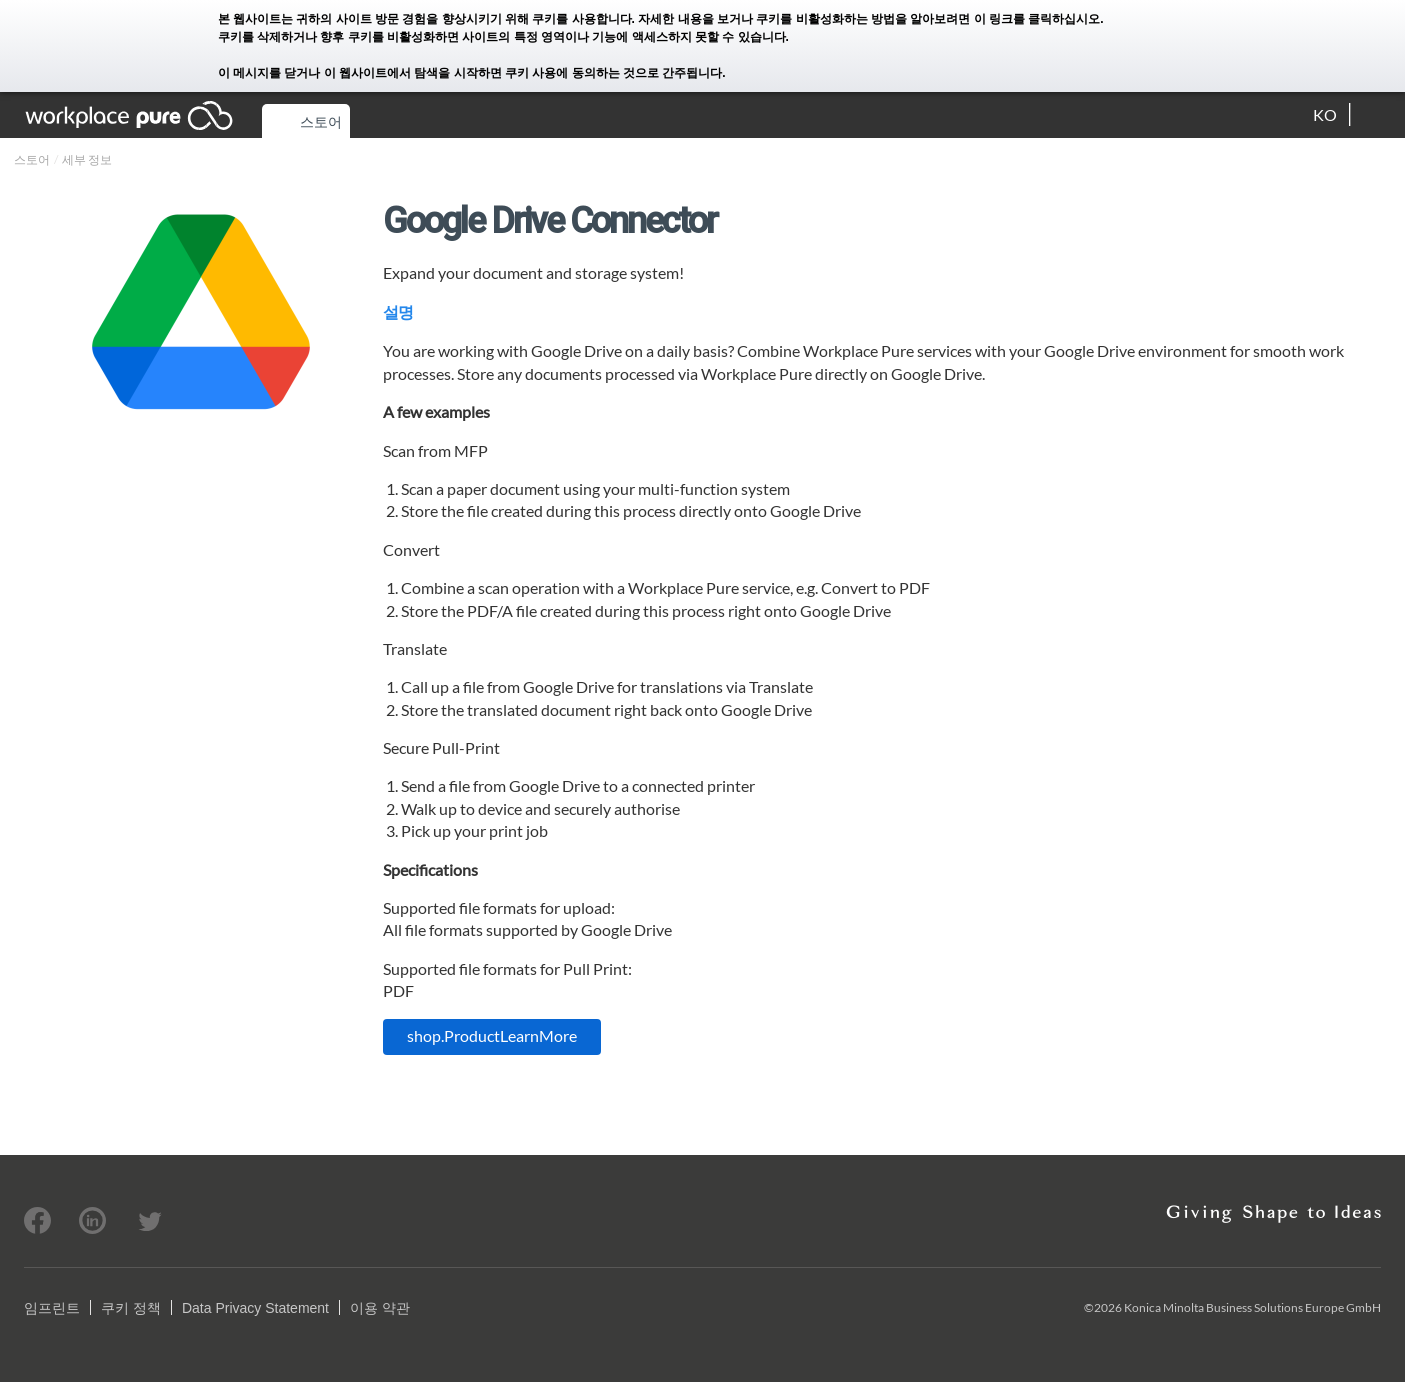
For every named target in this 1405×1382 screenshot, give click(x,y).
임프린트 (52, 1308)
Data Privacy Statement (255, 1308)
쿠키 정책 (131, 1308)
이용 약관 (380, 1308)
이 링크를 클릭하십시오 (1037, 19)
